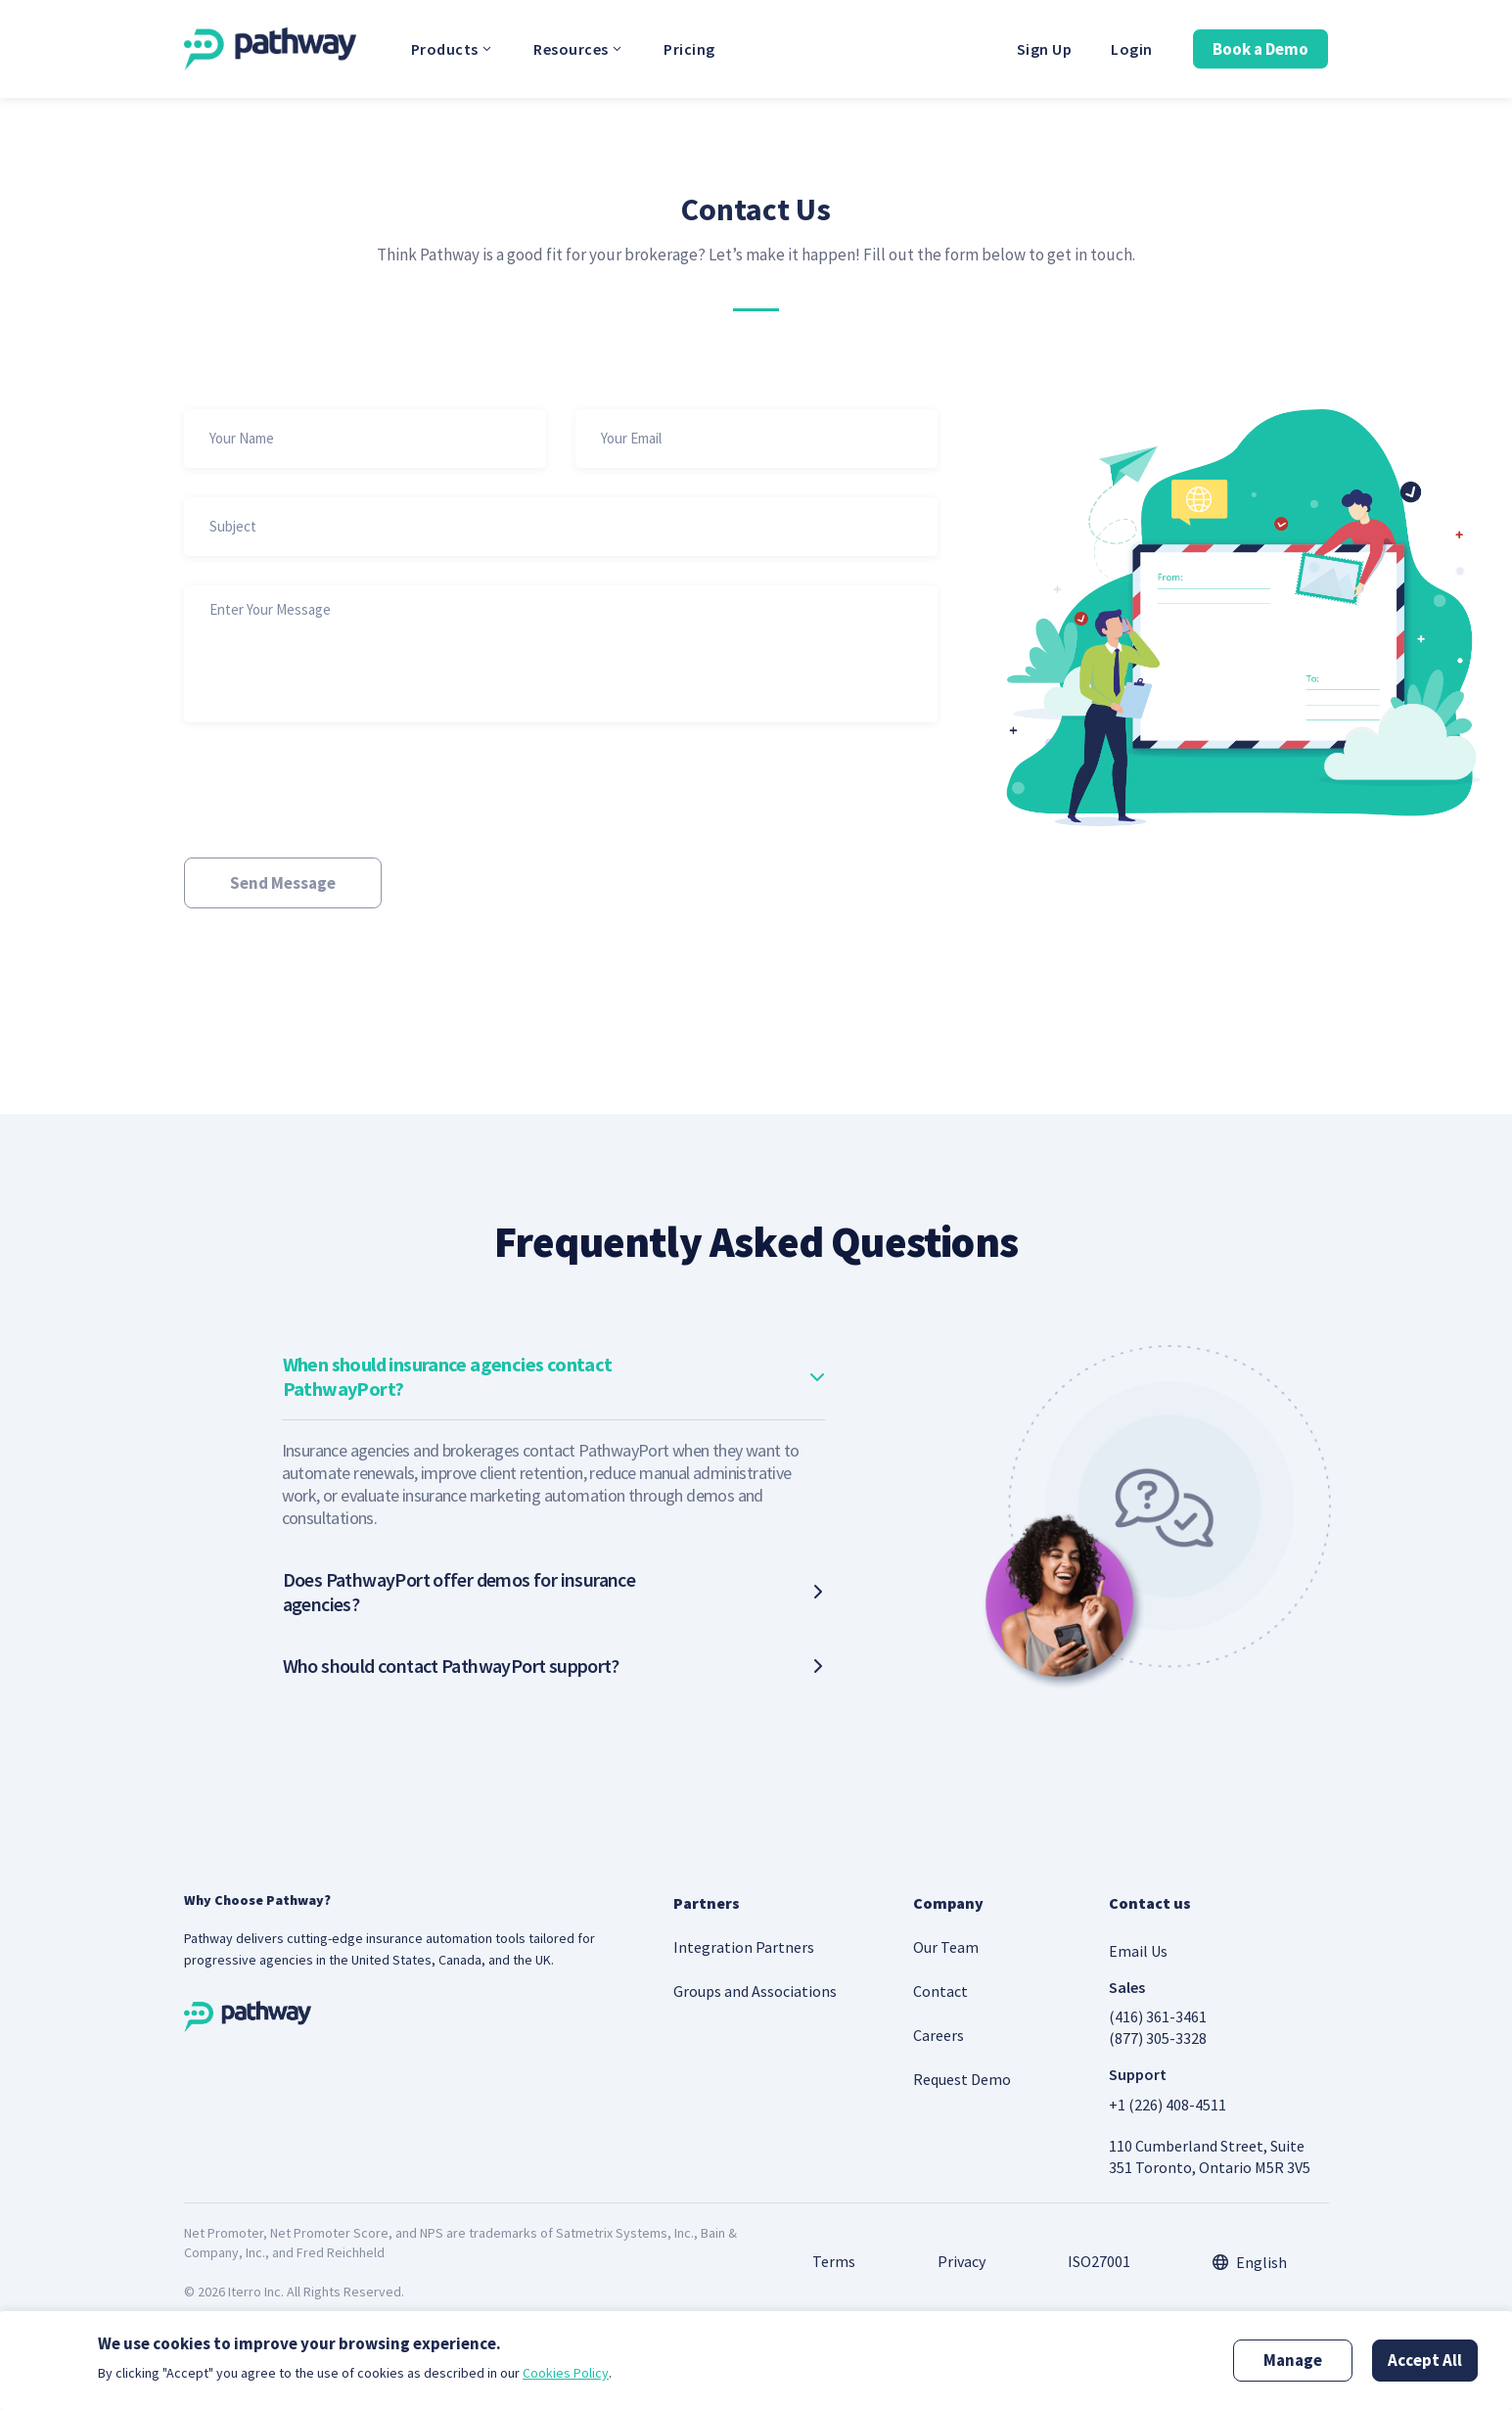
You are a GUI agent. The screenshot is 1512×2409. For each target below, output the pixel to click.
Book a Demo (1260, 49)
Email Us (1138, 1951)
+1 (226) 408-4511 (1167, 2104)
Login (1132, 49)
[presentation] (332, 790)
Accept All (1425, 2360)
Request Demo (962, 2079)
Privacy (961, 2261)
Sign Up (1045, 49)
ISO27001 (1099, 2261)
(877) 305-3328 (1158, 2038)
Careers (938, 2035)
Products (453, 49)
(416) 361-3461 (1158, 2016)
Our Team (946, 1947)
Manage (1292, 2360)
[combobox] (1250, 2262)
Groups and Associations (755, 1991)
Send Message (283, 883)
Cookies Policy (566, 2373)
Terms (833, 2261)
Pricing (689, 49)
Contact (940, 1991)
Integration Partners (743, 1947)
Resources (578, 49)
